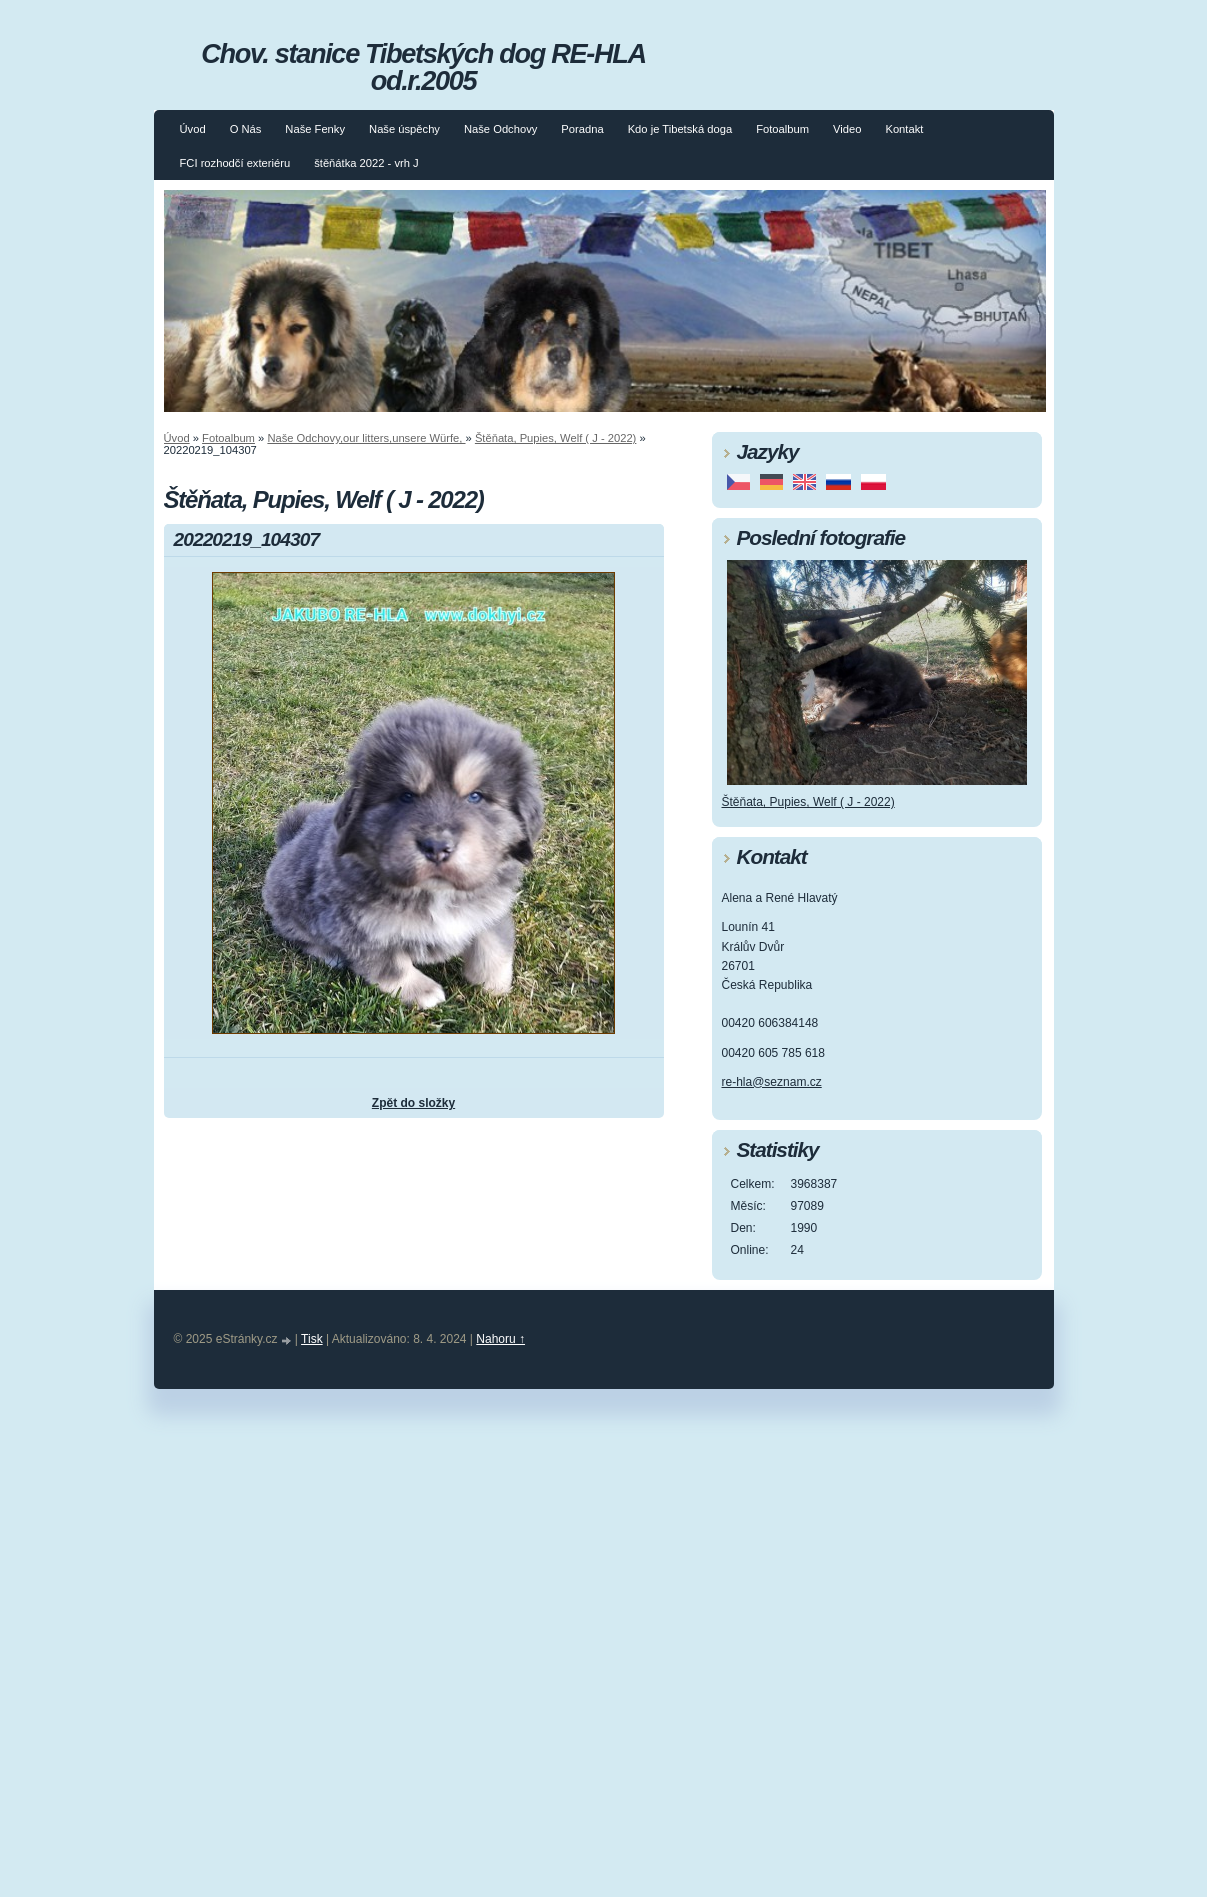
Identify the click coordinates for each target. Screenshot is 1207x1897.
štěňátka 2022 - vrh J (366, 163)
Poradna (582, 129)
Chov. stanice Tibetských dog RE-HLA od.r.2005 (423, 67)
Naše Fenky (315, 129)
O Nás (246, 129)
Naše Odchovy (500, 129)
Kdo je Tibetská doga (680, 129)
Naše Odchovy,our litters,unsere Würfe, (366, 438)
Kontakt (904, 129)
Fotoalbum (782, 129)
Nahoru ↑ (500, 1339)
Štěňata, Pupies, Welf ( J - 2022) (555, 438)
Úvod (193, 129)
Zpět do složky (413, 1103)
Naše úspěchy (404, 129)
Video (847, 129)
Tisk (312, 1339)
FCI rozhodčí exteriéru (235, 163)
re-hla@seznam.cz (772, 1082)
